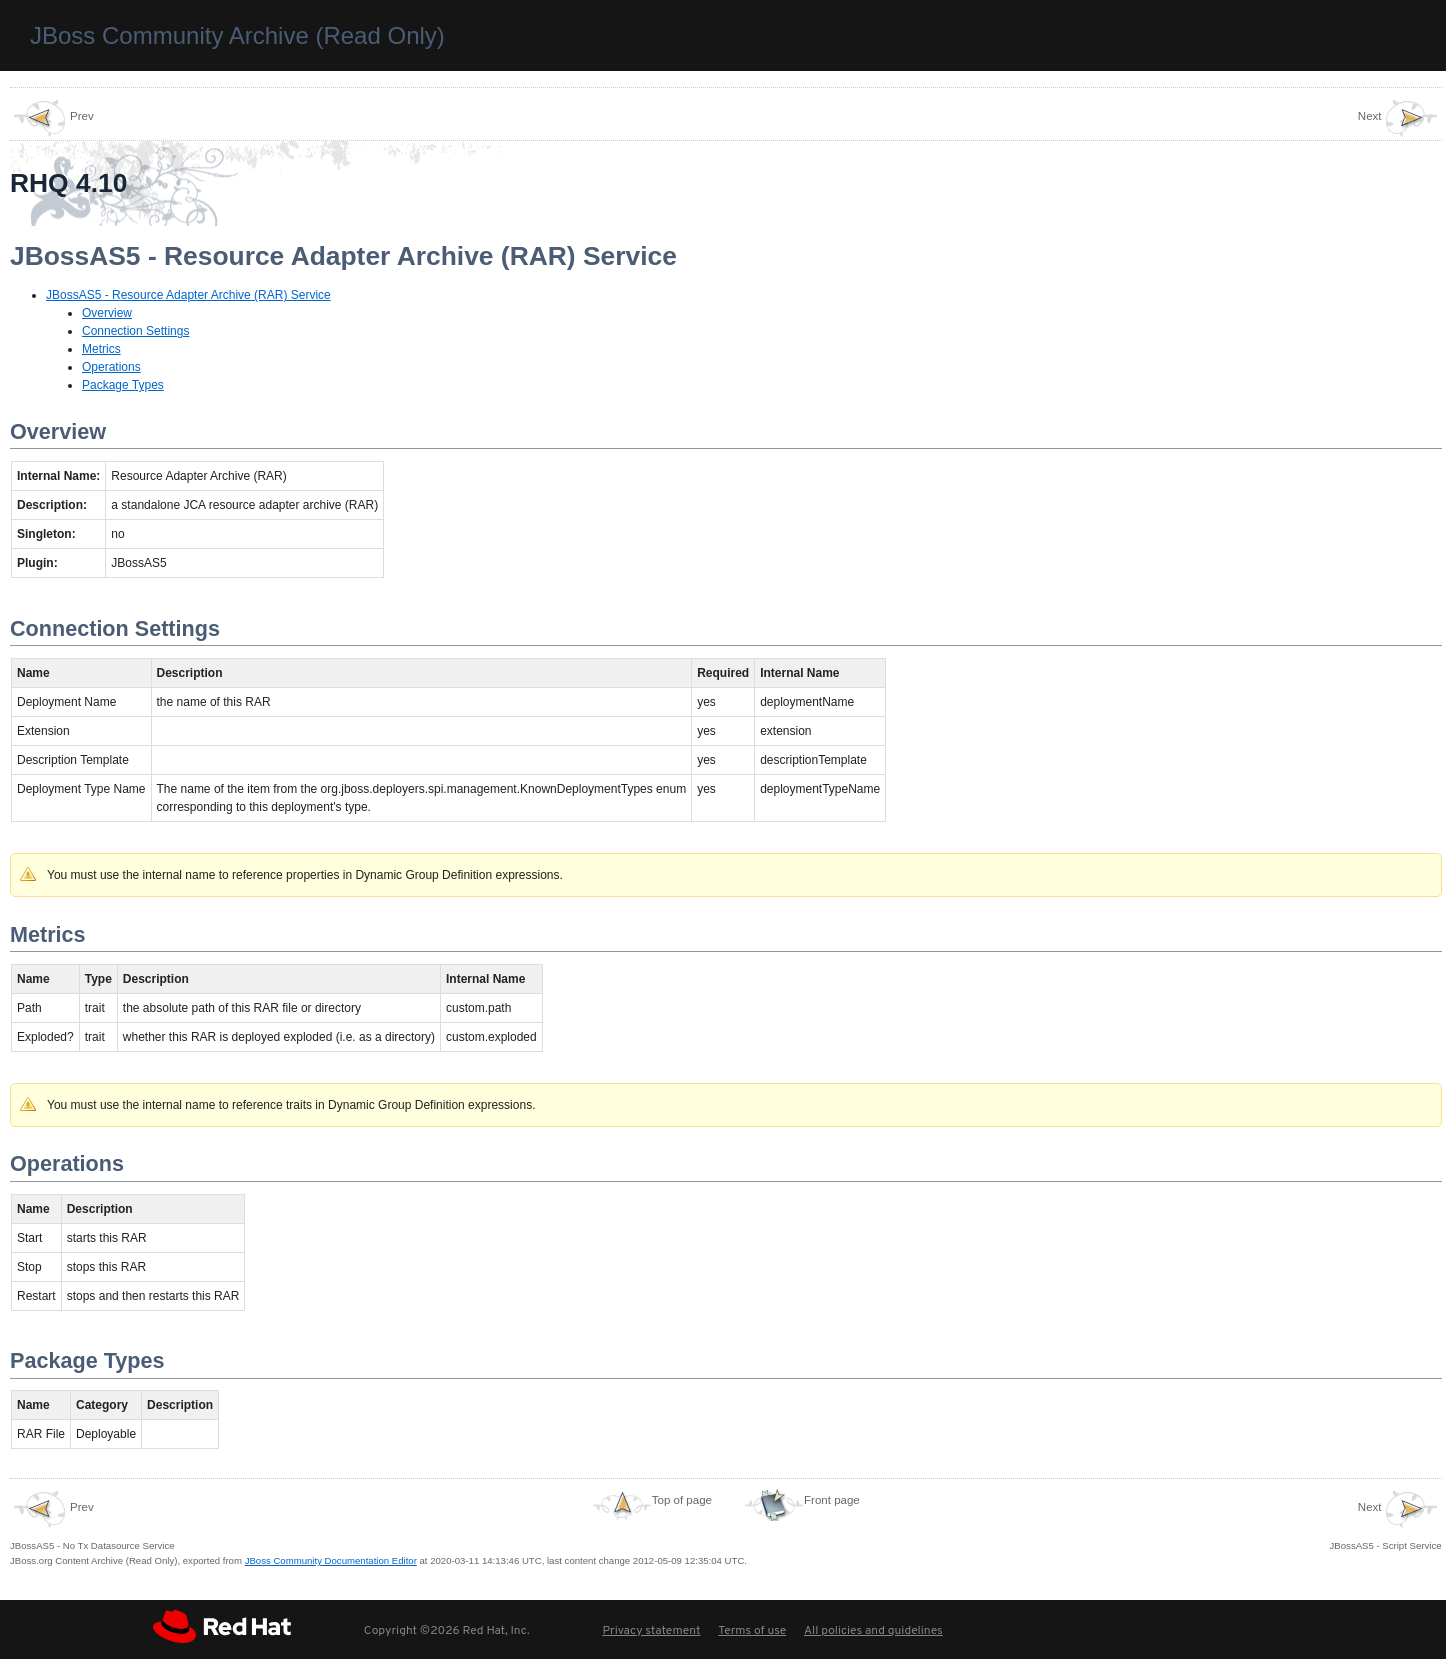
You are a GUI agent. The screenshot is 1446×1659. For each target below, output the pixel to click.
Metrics (101, 349)
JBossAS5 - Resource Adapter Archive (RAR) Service (188, 295)
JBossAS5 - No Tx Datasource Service (92, 1520)
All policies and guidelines (873, 1631)
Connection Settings (135, 331)
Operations (111, 367)
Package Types (123, 385)
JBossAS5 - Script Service (1386, 1520)
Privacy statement (651, 1631)
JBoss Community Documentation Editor (331, 1560)
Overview (107, 313)
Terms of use (752, 1631)
